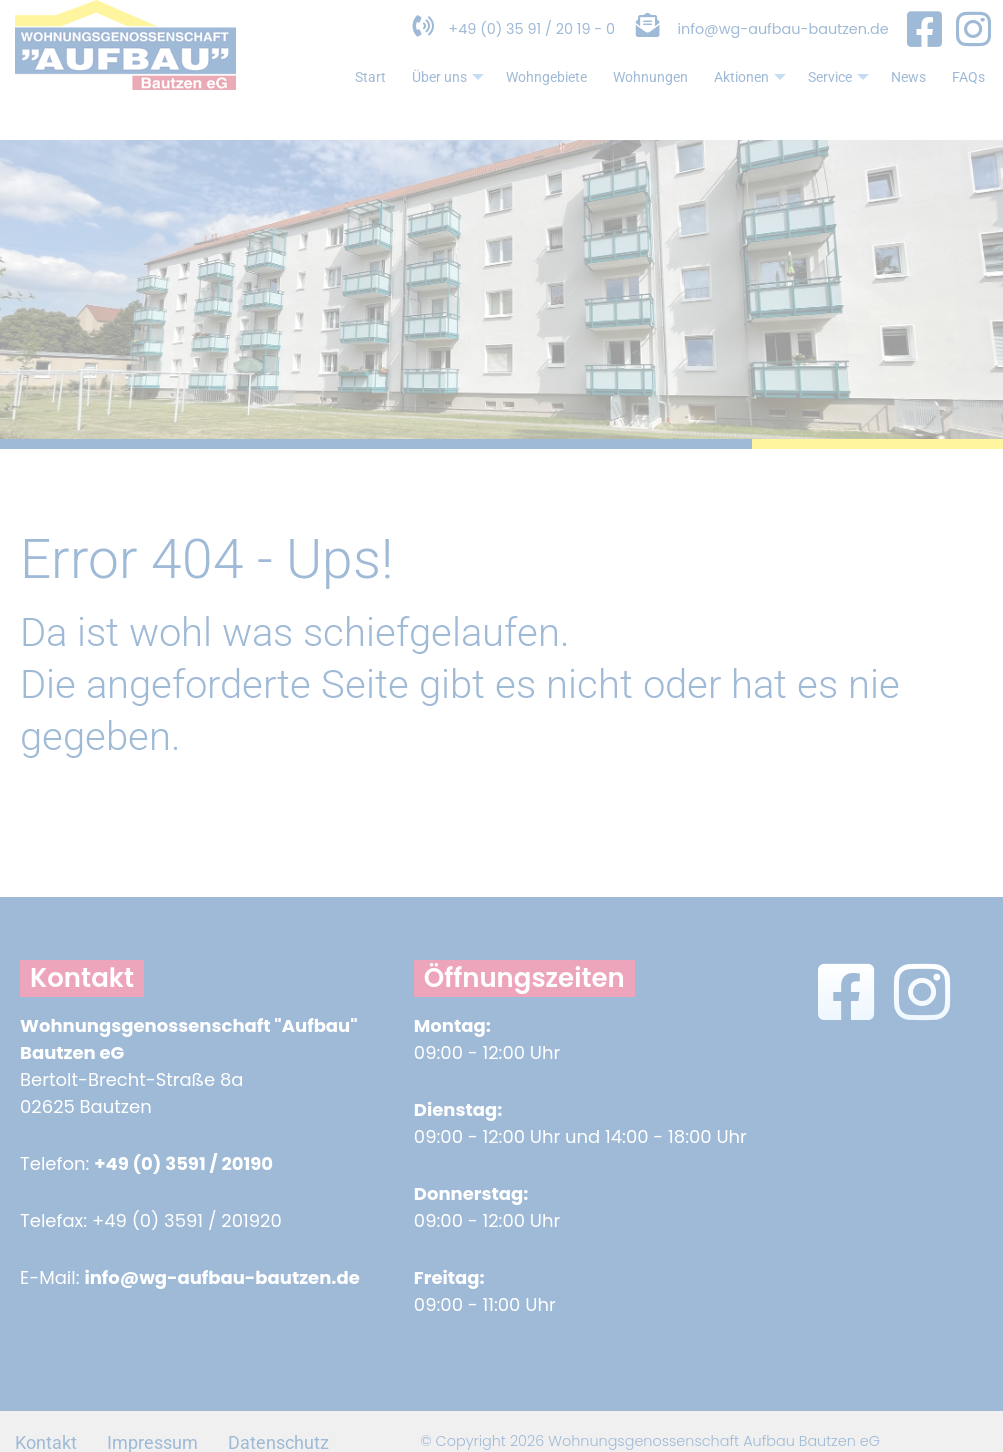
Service (828, 100)
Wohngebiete (509, 97)
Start (319, 97)
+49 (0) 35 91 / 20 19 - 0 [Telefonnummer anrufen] (467, 48)
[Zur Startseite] (125, 103)
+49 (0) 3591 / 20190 (183, 1163)
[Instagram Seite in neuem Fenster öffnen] (973, 48)
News (902, 97)
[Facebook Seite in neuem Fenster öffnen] (924, 48)
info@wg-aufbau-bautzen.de (770, 48)
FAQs (966, 97)
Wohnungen (623, 97)
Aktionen (733, 100)
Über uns (403, 100)
